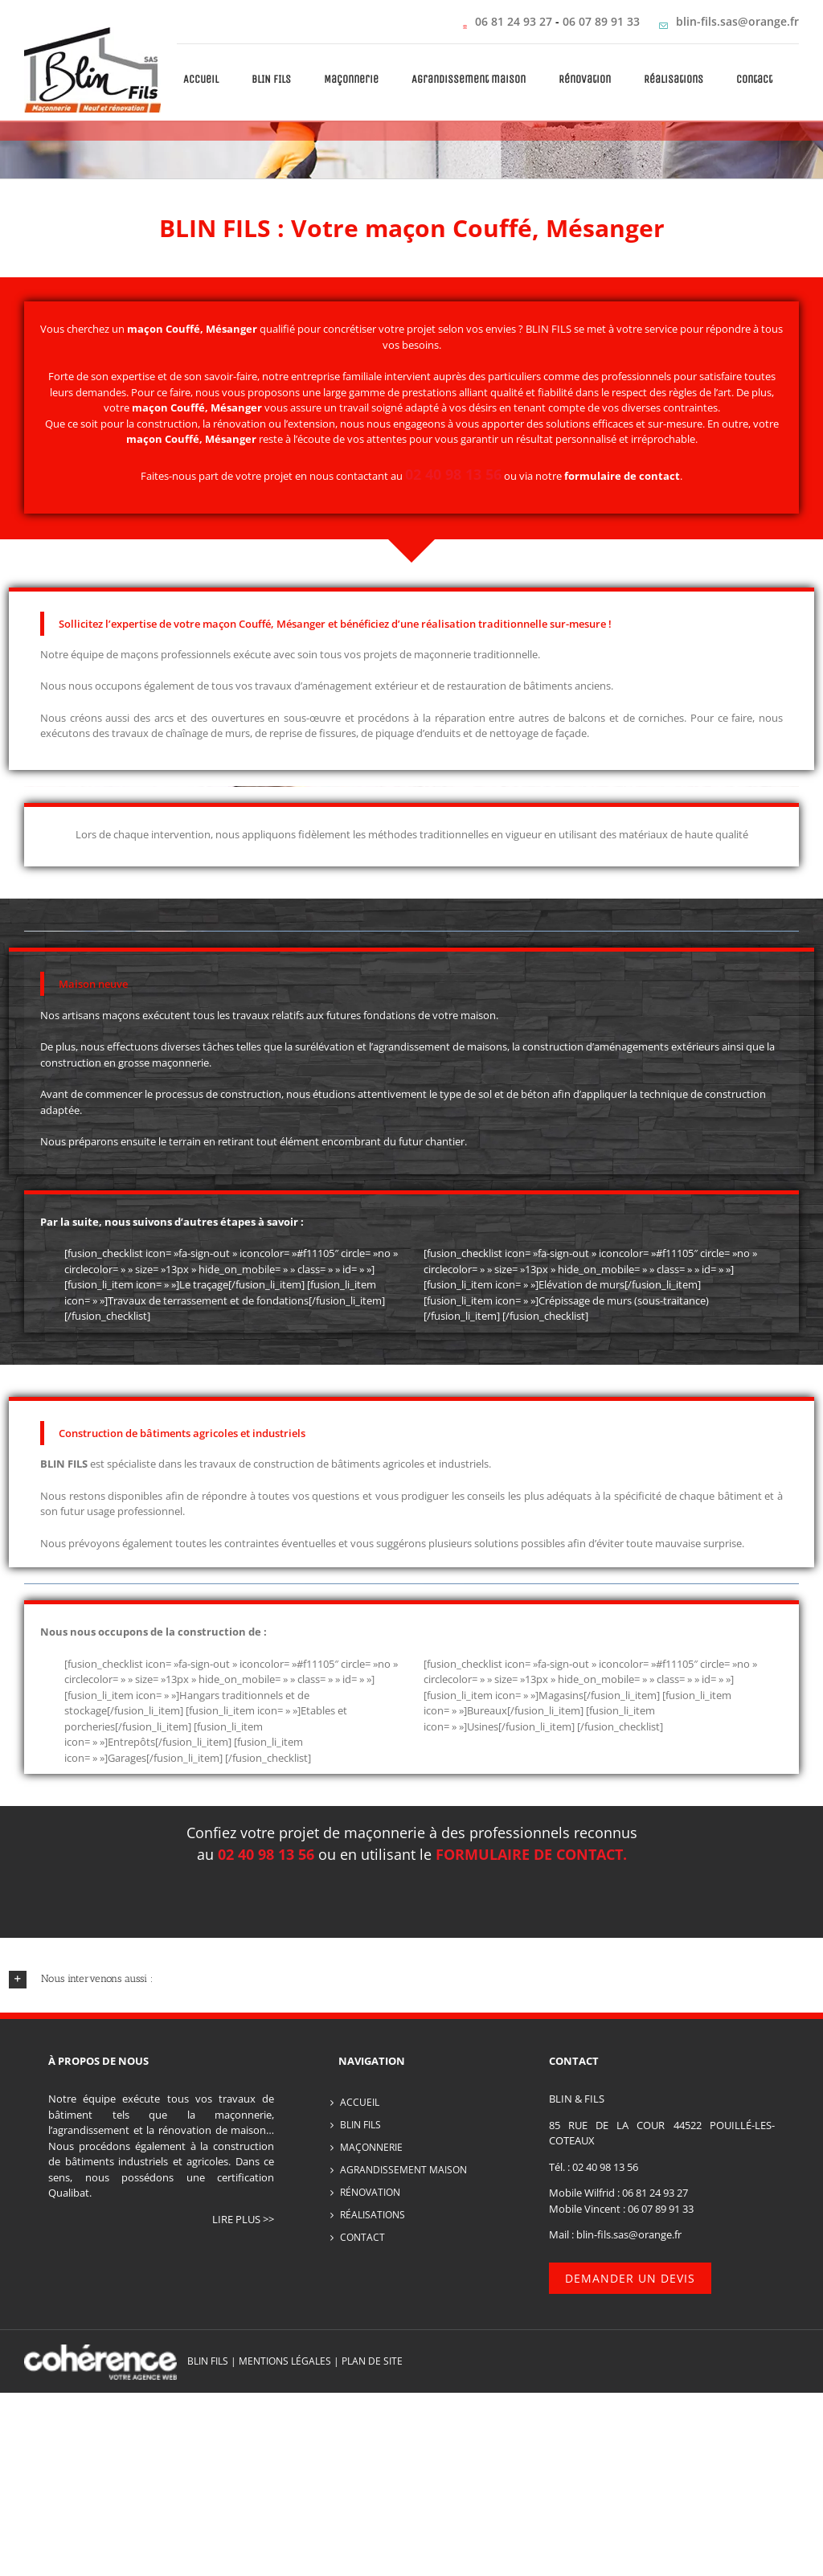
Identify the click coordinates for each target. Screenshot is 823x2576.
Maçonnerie (371, 2147)
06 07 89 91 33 (603, 21)
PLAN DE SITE (372, 2361)
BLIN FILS (360, 2125)
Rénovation (370, 2192)
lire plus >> (243, 2219)
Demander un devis (630, 2278)
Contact (362, 2237)
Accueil (359, 2102)
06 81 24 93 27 (513, 21)
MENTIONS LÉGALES (285, 2361)
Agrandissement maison (403, 2170)
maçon (150, 407)
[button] (412, 1979)
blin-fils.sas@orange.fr (737, 21)
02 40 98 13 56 (605, 2167)
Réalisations (372, 2215)
